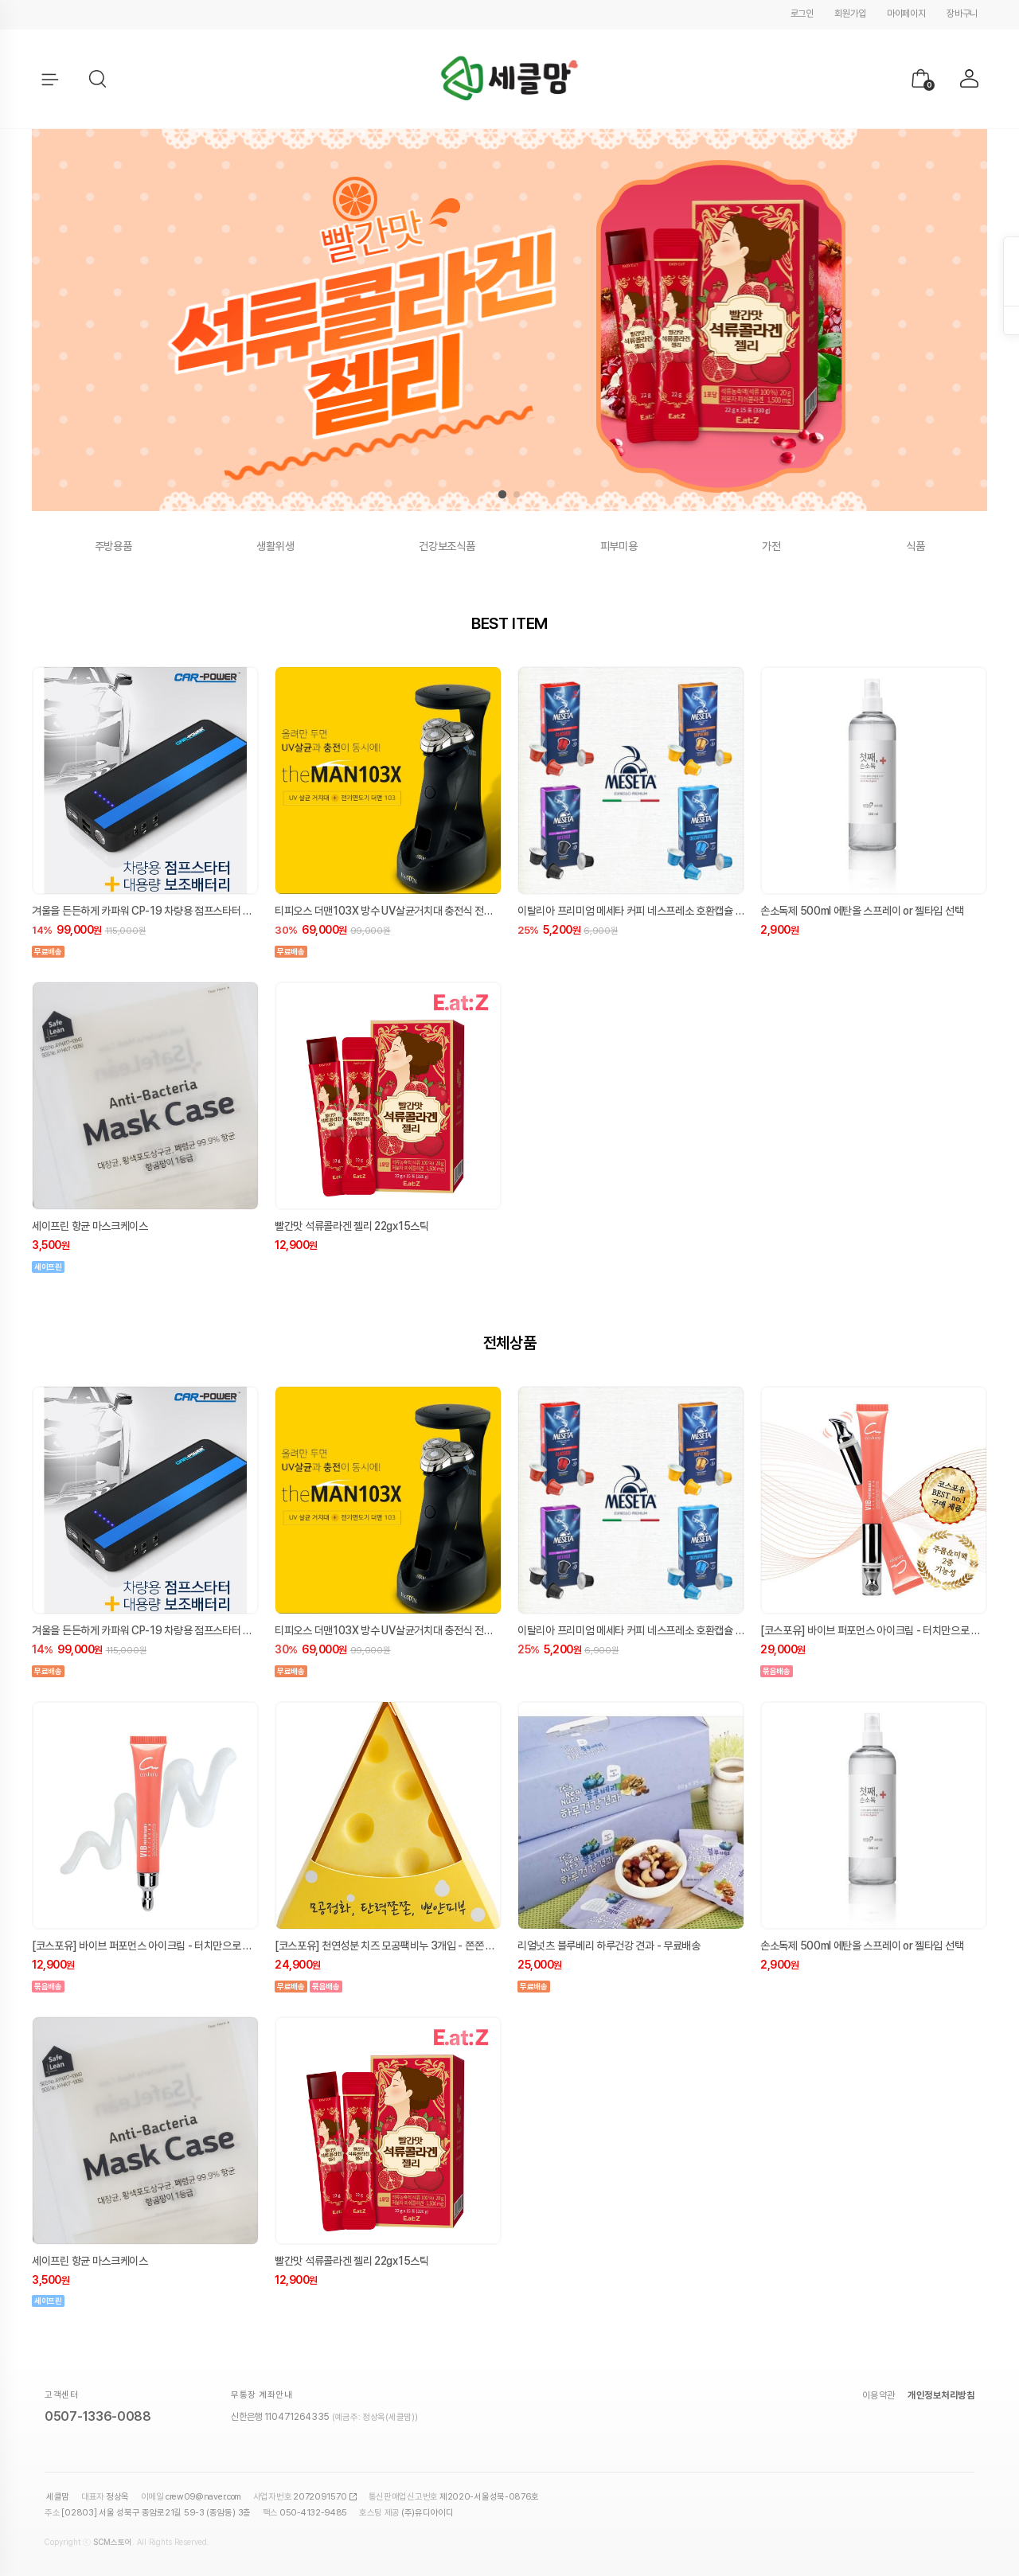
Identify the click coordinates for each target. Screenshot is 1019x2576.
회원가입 (849, 13)
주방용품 (113, 546)
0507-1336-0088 (98, 2416)
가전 (771, 546)
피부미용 (619, 546)
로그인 (802, 13)
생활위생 (275, 546)
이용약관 (879, 2395)
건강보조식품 (446, 546)
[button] (98, 79)
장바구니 (962, 13)
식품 (915, 546)
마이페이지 (906, 13)
